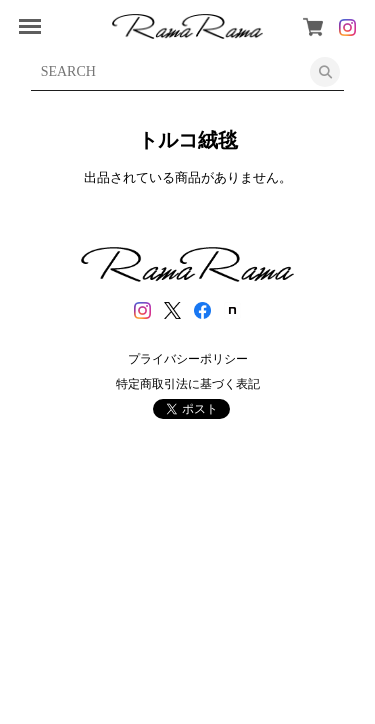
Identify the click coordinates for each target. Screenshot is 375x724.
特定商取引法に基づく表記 (188, 384)
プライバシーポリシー (188, 359)
